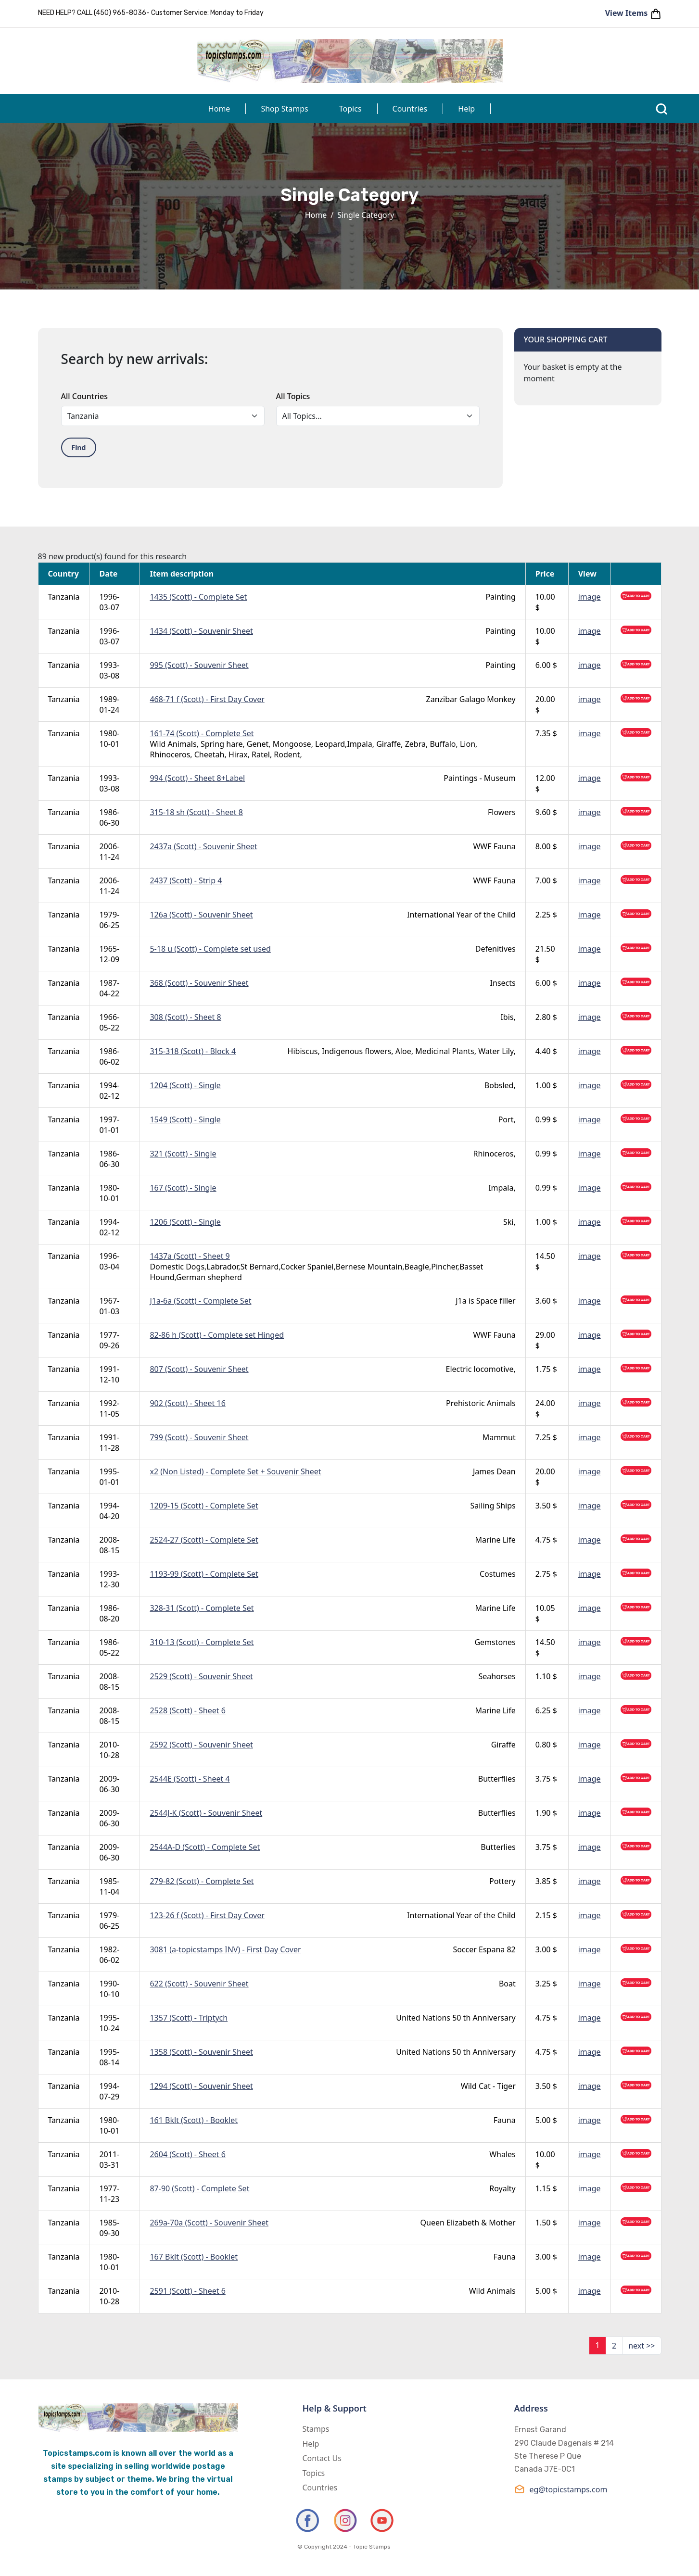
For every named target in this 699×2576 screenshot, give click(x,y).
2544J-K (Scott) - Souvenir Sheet (206, 1813)
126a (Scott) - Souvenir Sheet (201, 914)
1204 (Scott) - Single (185, 1085)
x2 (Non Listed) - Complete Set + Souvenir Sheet (235, 1471)
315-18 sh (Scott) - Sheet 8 (196, 812)
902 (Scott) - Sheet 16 (187, 1403)
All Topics (293, 396)
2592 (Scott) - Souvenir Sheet (201, 1744)
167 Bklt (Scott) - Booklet (194, 2256)
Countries (410, 108)
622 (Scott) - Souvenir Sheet (199, 1983)
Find (79, 447)
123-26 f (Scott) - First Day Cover (207, 1915)
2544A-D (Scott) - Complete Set (205, 1847)
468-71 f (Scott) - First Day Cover (207, 699)
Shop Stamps (284, 108)
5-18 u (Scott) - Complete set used (210, 948)
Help (466, 108)
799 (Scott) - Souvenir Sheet (199, 1437)
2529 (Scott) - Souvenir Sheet (201, 1676)
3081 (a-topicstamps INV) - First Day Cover (225, 1949)
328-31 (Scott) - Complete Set (202, 1608)
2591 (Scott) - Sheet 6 (187, 2291)
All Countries (84, 396)
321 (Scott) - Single (183, 1153)
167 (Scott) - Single (183, 1187)
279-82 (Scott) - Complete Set (202, 1881)
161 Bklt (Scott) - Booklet (194, 2120)
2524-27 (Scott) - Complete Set (204, 1539)
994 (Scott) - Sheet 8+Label (197, 778)
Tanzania (64, 596)
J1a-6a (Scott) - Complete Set (200, 1300)
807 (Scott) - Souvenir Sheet (199, 1369)
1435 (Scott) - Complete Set (198, 596)
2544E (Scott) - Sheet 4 (189, 1778)
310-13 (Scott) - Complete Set (202, 1642)
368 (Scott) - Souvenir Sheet (199, 983)
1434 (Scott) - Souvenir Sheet (201, 631)
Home (219, 108)
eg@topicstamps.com (561, 2489)
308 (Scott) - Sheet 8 (185, 1017)
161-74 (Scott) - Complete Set (202, 733)
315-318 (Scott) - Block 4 (193, 1051)
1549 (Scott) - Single (185, 1119)
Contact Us (322, 2458)
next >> (641, 2345)
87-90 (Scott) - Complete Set (199, 2188)
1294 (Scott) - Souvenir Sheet (201, 2086)
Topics (350, 108)
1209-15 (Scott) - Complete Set (204, 1505)
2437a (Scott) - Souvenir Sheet (203, 846)
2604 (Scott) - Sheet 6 (187, 2154)
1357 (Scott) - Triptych (189, 2017)
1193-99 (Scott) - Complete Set (204, 1574)
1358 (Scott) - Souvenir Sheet (201, 2052)
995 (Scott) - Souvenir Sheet (199, 665)
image (589, 596)
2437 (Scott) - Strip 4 (186, 880)
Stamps (316, 2429)
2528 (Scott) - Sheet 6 (187, 1710)
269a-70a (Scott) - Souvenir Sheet (209, 2222)
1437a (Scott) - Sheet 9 (189, 1256)
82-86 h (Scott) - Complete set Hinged (217, 1335)
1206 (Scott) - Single (185, 1222)
